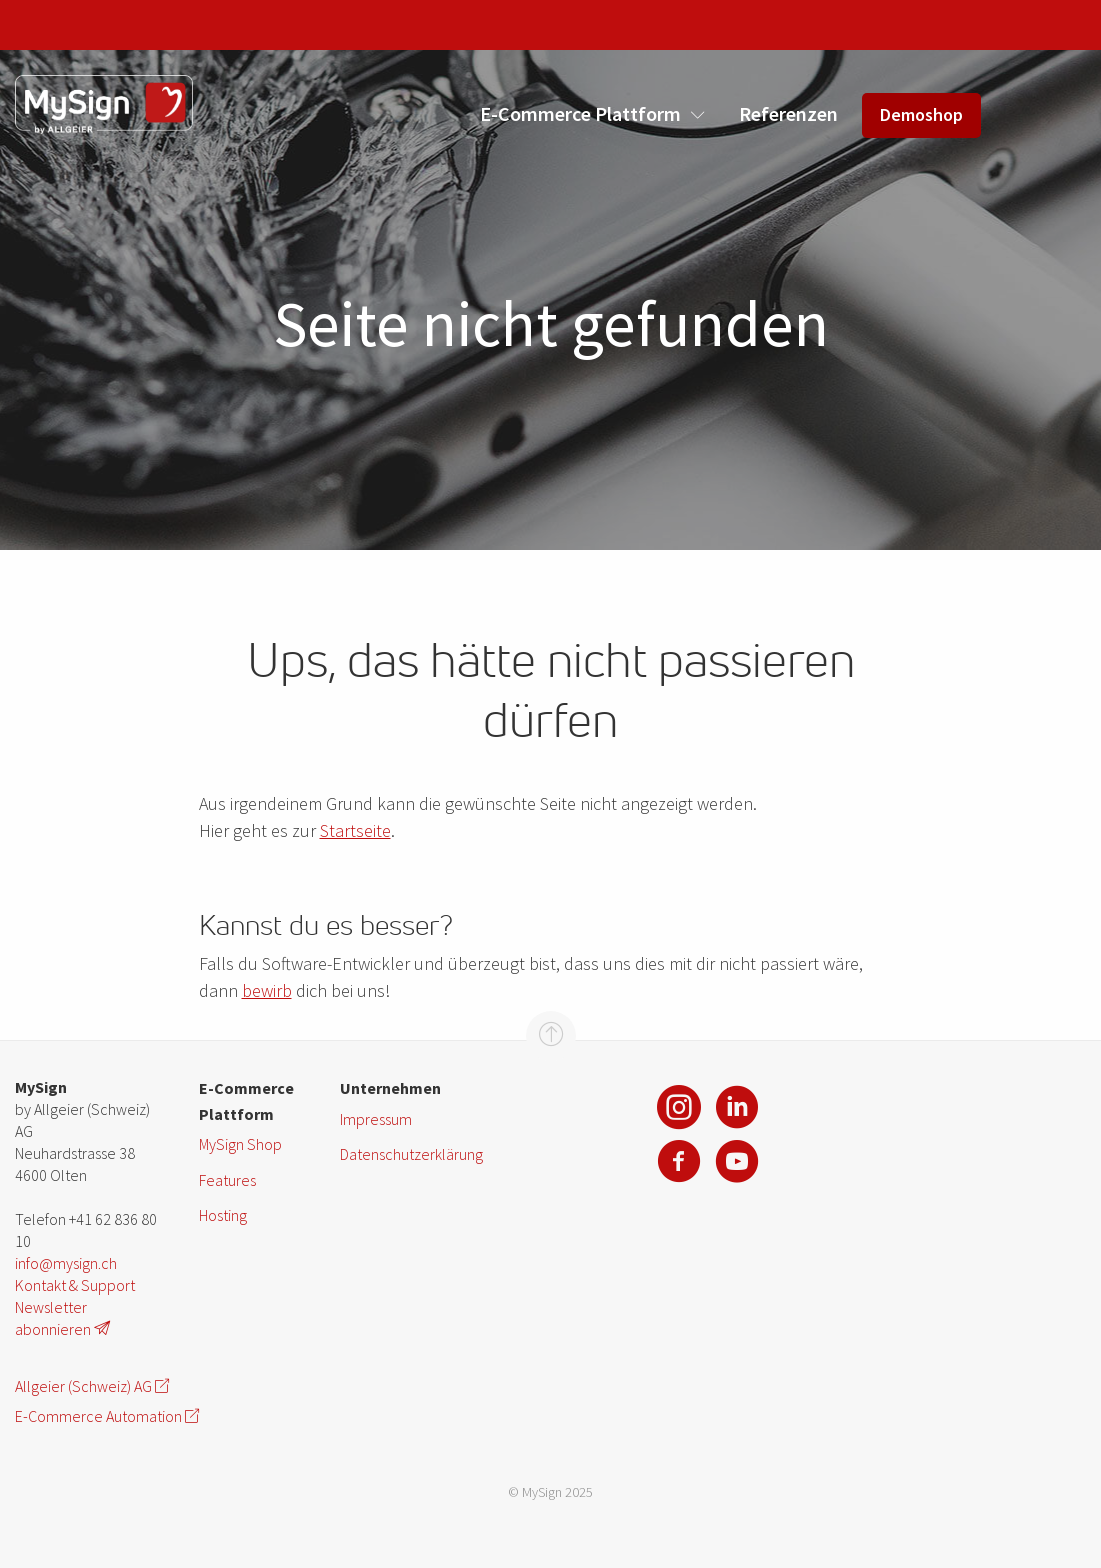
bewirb (267, 990)
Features (227, 1180)
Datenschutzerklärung (410, 1154)
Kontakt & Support (75, 1285)
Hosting (223, 1215)
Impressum (376, 1119)
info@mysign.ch (66, 1263)
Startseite (355, 830)
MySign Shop (240, 1144)
